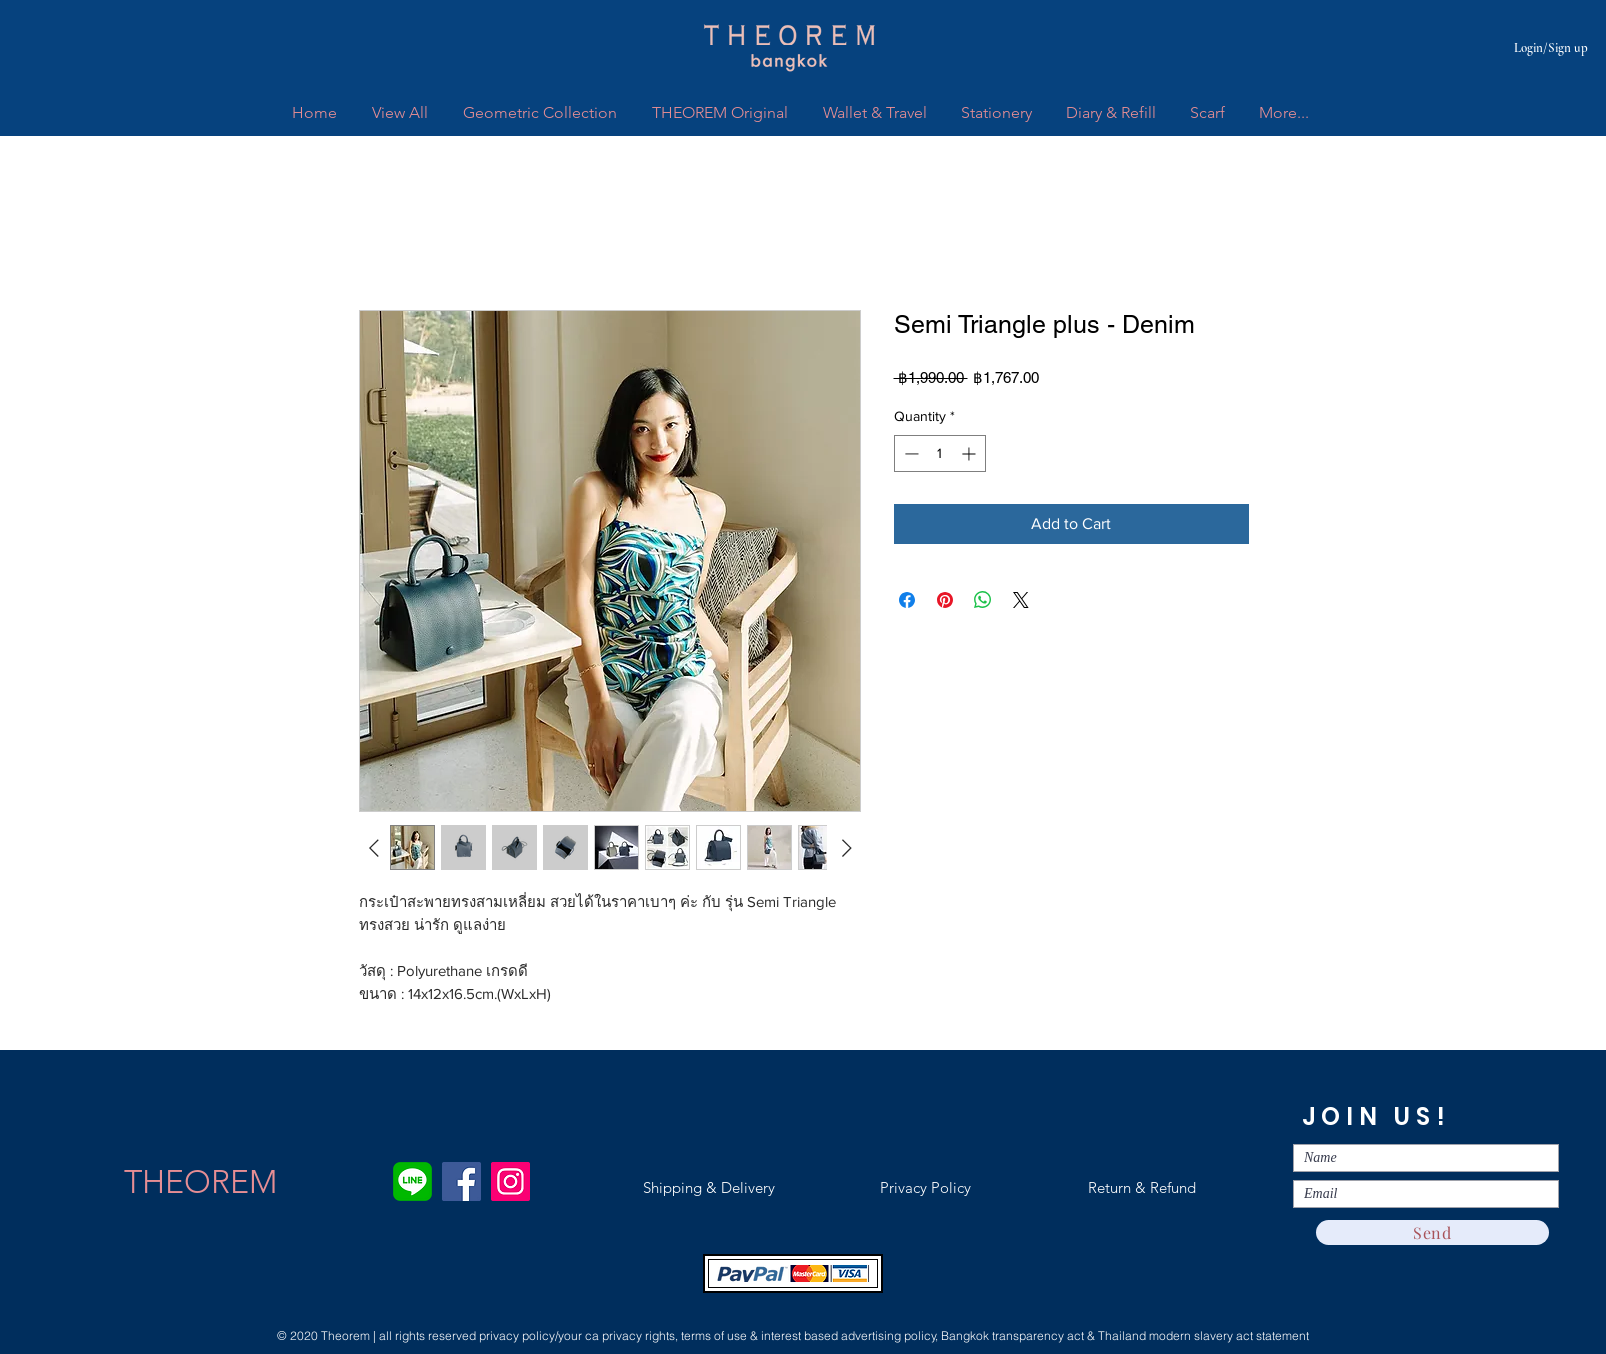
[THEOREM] (200, 1182)
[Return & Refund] (1142, 1187)
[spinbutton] (940, 453)
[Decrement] (909, 453)
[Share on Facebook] (907, 600)
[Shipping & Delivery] (709, 1187)
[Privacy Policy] (925, 1187)
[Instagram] (510, 1181)
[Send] (1432, 1232)
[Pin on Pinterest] (945, 600)
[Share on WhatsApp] (983, 600)
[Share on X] (1021, 600)
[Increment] (970, 453)
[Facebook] (461, 1181)
